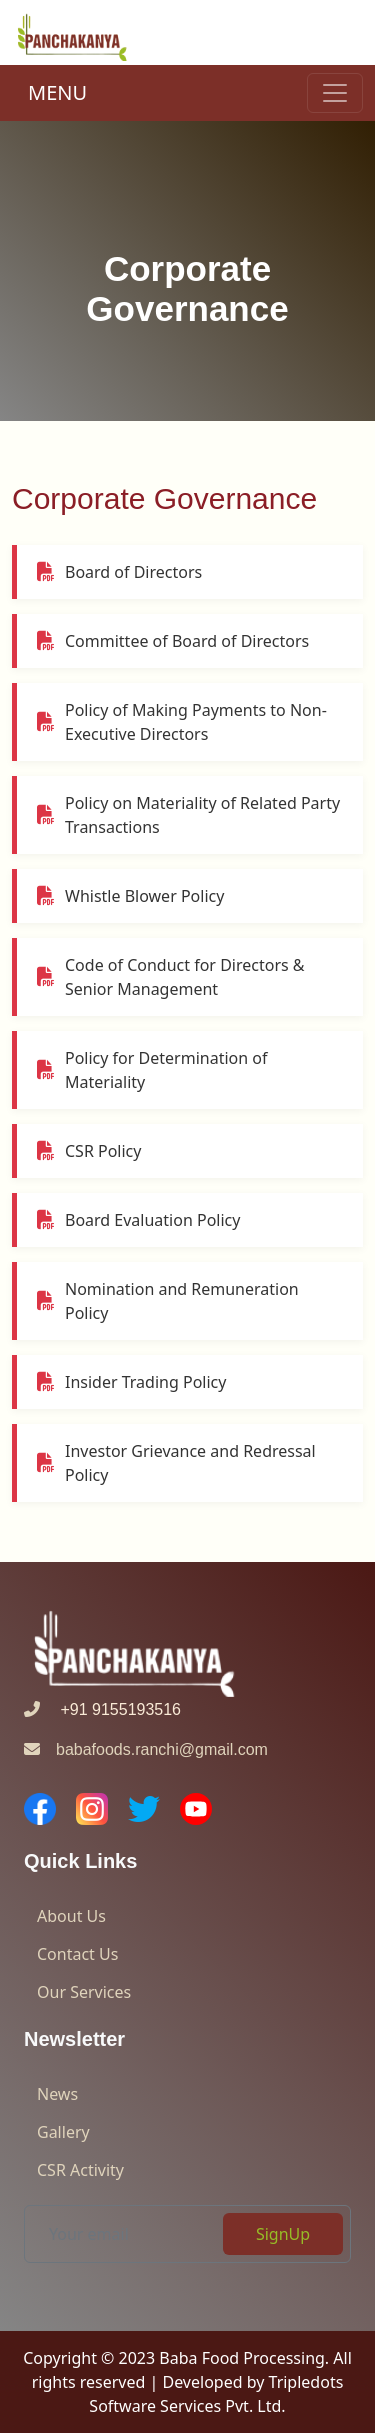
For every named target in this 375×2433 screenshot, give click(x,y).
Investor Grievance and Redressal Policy (176, 1463)
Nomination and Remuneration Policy (168, 1301)
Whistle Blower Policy (130, 896)
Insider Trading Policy (131, 1382)
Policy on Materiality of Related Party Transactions (188, 815)
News (57, 2094)
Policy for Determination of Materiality (152, 1070)
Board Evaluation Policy (138, 1220)
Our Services (84, 1992)
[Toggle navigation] (335, 93)
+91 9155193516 (102, 1709)
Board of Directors (119, 572)
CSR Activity (80, 2170)
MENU (57, 92)
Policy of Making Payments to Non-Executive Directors (182, 722)
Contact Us (77, 1954)
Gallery (63, 2132)
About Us (71, 1916)
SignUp (283, 2234)
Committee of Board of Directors (173, 641)
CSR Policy (89, 1151)
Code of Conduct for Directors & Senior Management (171, 977)
